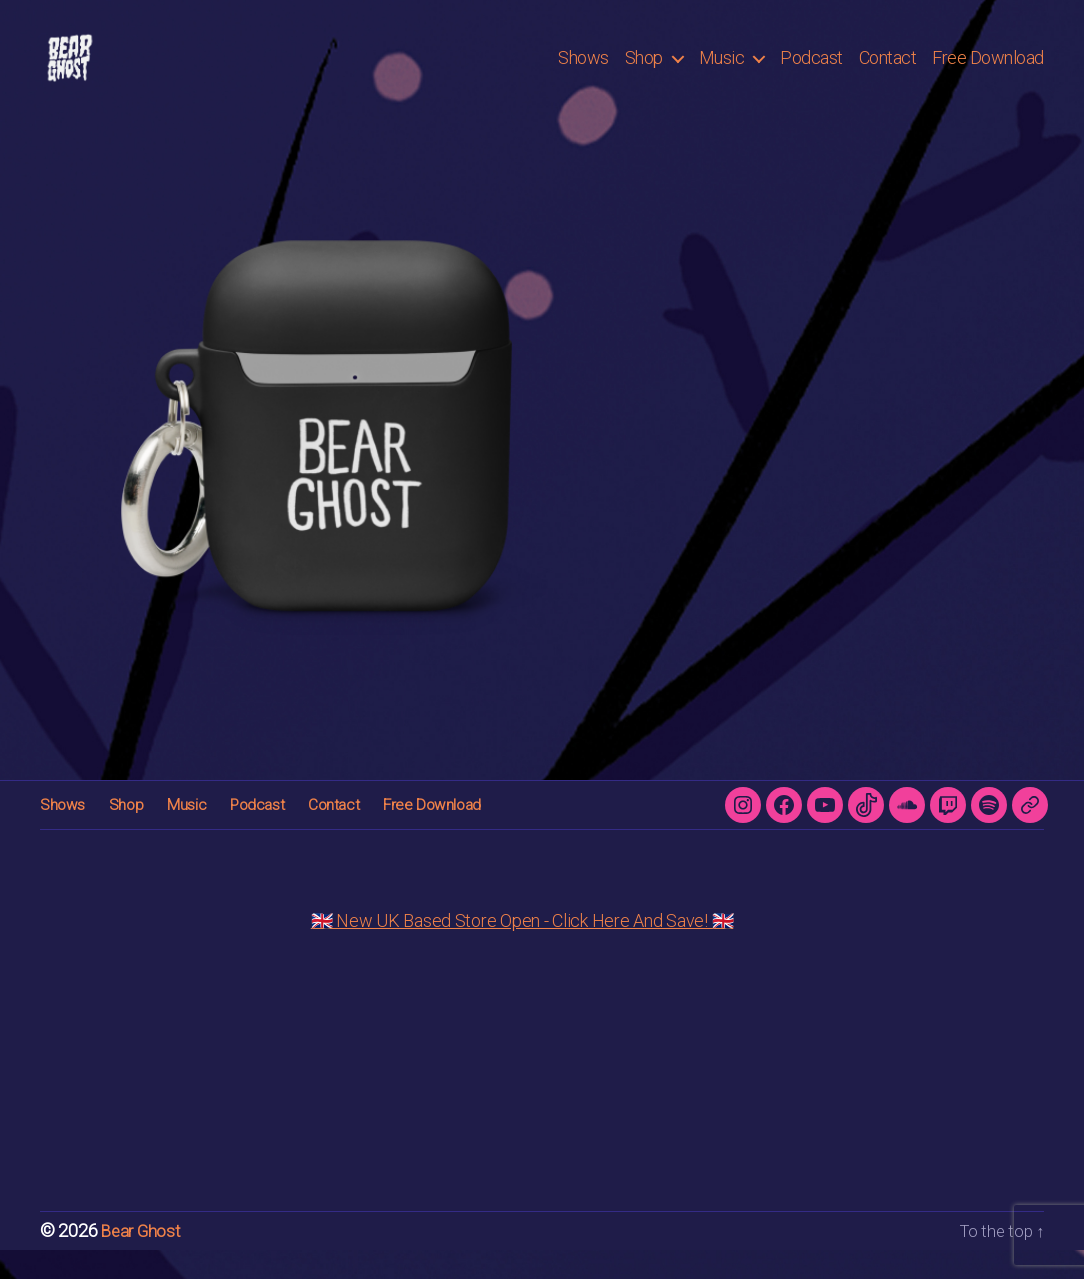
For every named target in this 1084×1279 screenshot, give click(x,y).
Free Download (988, 72)
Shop (644, 72)
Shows (583, 72)
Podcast (811, 72)
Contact (888, 72)
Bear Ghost (142, 1260)
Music (722, 72)
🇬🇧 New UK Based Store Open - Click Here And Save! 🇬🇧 (522, 950)
